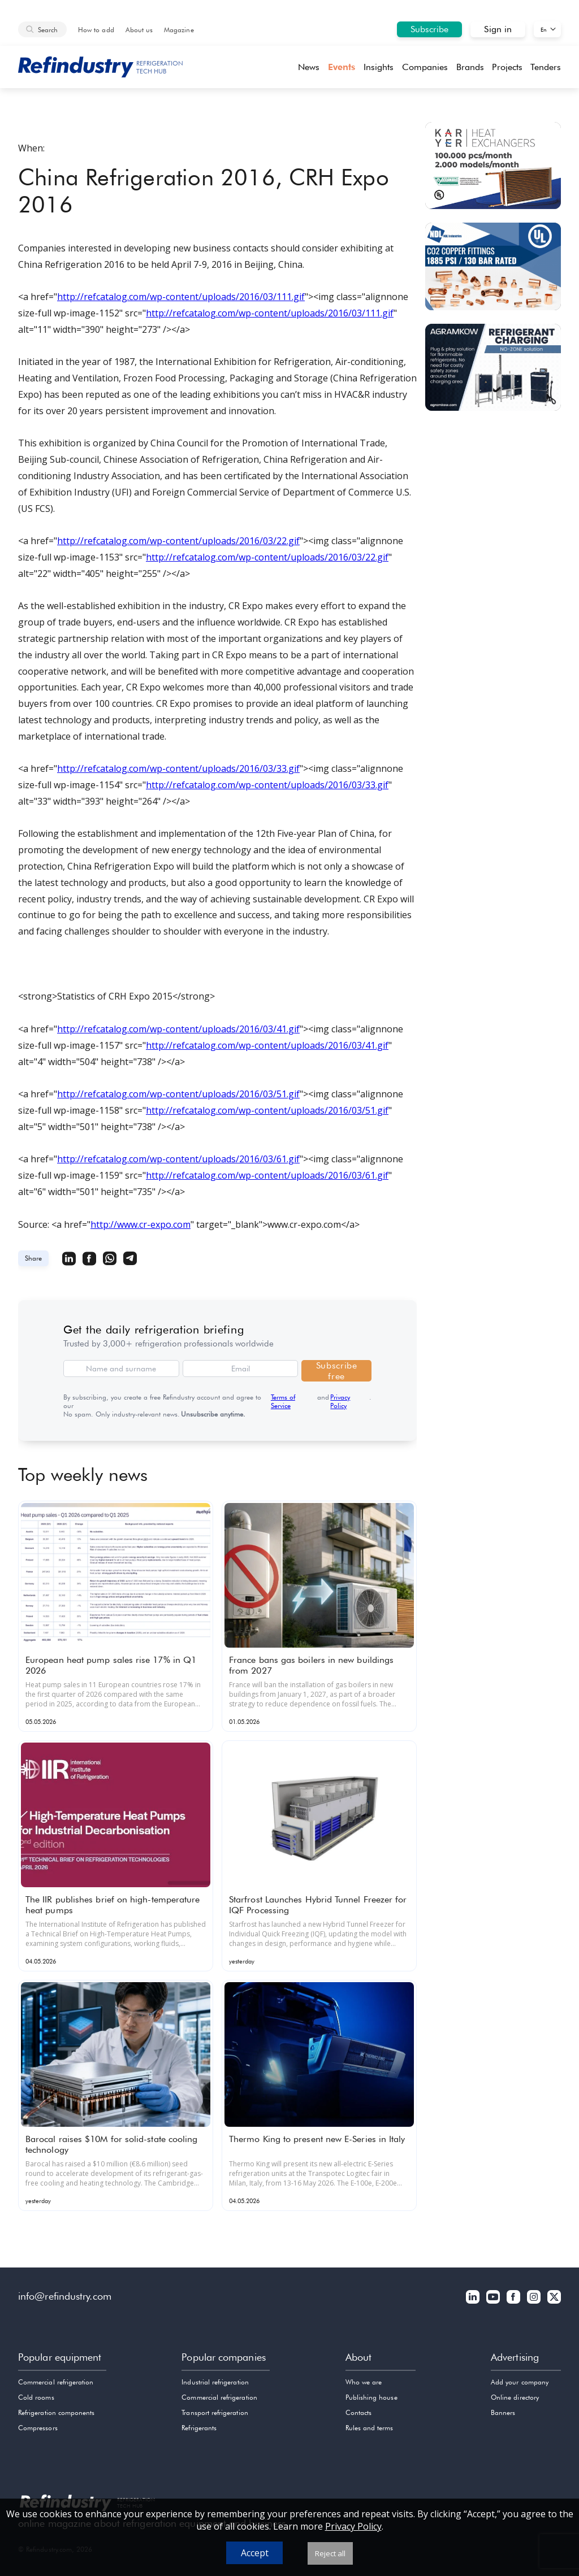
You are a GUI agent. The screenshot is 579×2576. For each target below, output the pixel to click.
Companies (425, 67)
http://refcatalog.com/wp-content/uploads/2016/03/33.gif (178, 768)
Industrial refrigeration (215, 2382)
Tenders (545, 67)
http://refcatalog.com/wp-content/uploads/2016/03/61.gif (178, 1159)
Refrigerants (199, 2427)
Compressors (38, 2427)
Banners (503, 2412)
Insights (379, 67)
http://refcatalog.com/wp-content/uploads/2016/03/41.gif (178, 1029)
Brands (470, 67)
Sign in (498, 29)
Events (341, 67)
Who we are (363, 2382)
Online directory (515, 2397)
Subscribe (430, 29)
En (544, 29)
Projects (507, 67)
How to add (96, 29)
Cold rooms (36, 2397)
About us (139, 29)
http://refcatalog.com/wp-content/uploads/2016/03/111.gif (181, 296)
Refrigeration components (56, 2412)
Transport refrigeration (215, 2412)
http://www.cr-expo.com (140, 1224)
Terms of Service (283, 1401)
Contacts (358, 2412)
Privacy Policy (340, 1401)
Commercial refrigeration (55, 2382)
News (308, 67)
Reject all (330, 2553)
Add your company (519, 2382)
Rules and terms (369, 2427)
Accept (255, 2553)
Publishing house (371, 2397)
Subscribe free (336, 1371)
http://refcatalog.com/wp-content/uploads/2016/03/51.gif (178, 1094)
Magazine (178, 29)
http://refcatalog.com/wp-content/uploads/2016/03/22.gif (178, 541)
